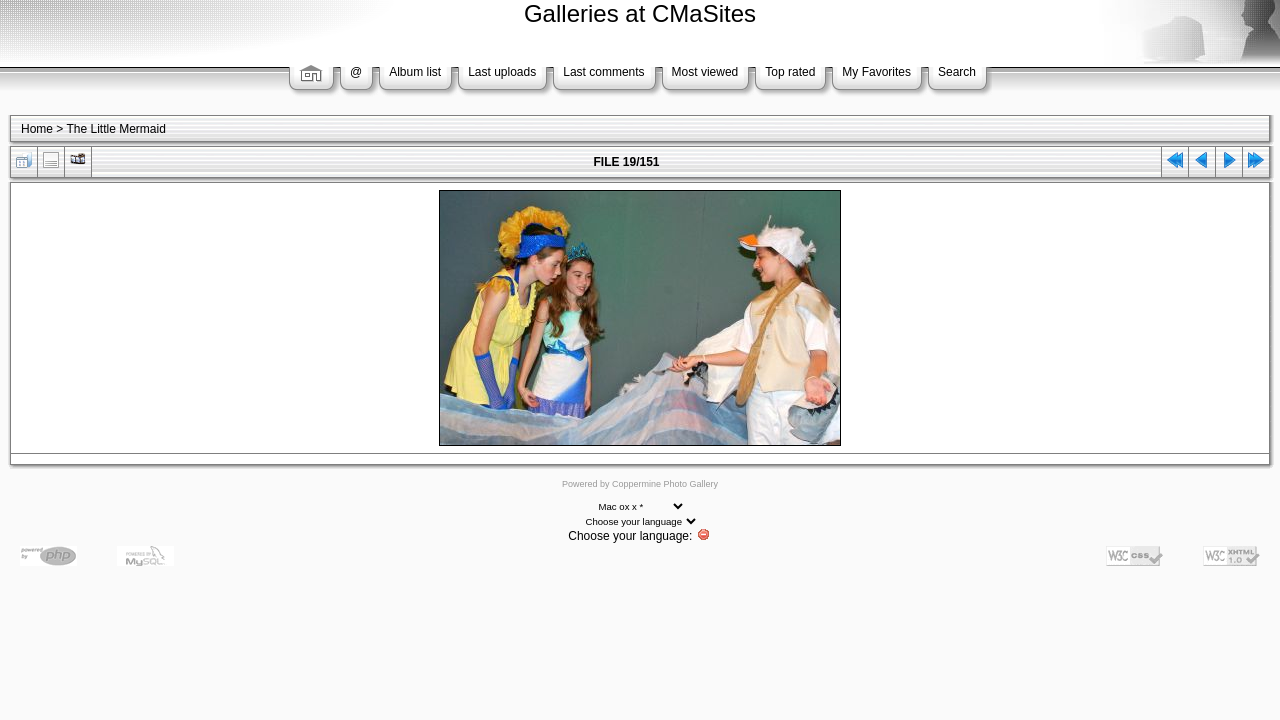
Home (37, 129)
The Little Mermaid (115, 129)
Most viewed (705, 72)
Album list (415, 72)
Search (957, 72)
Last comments (603, 72)
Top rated (790, 72)
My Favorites (876, 72)
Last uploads (502, 72)
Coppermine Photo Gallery (665, 484)
